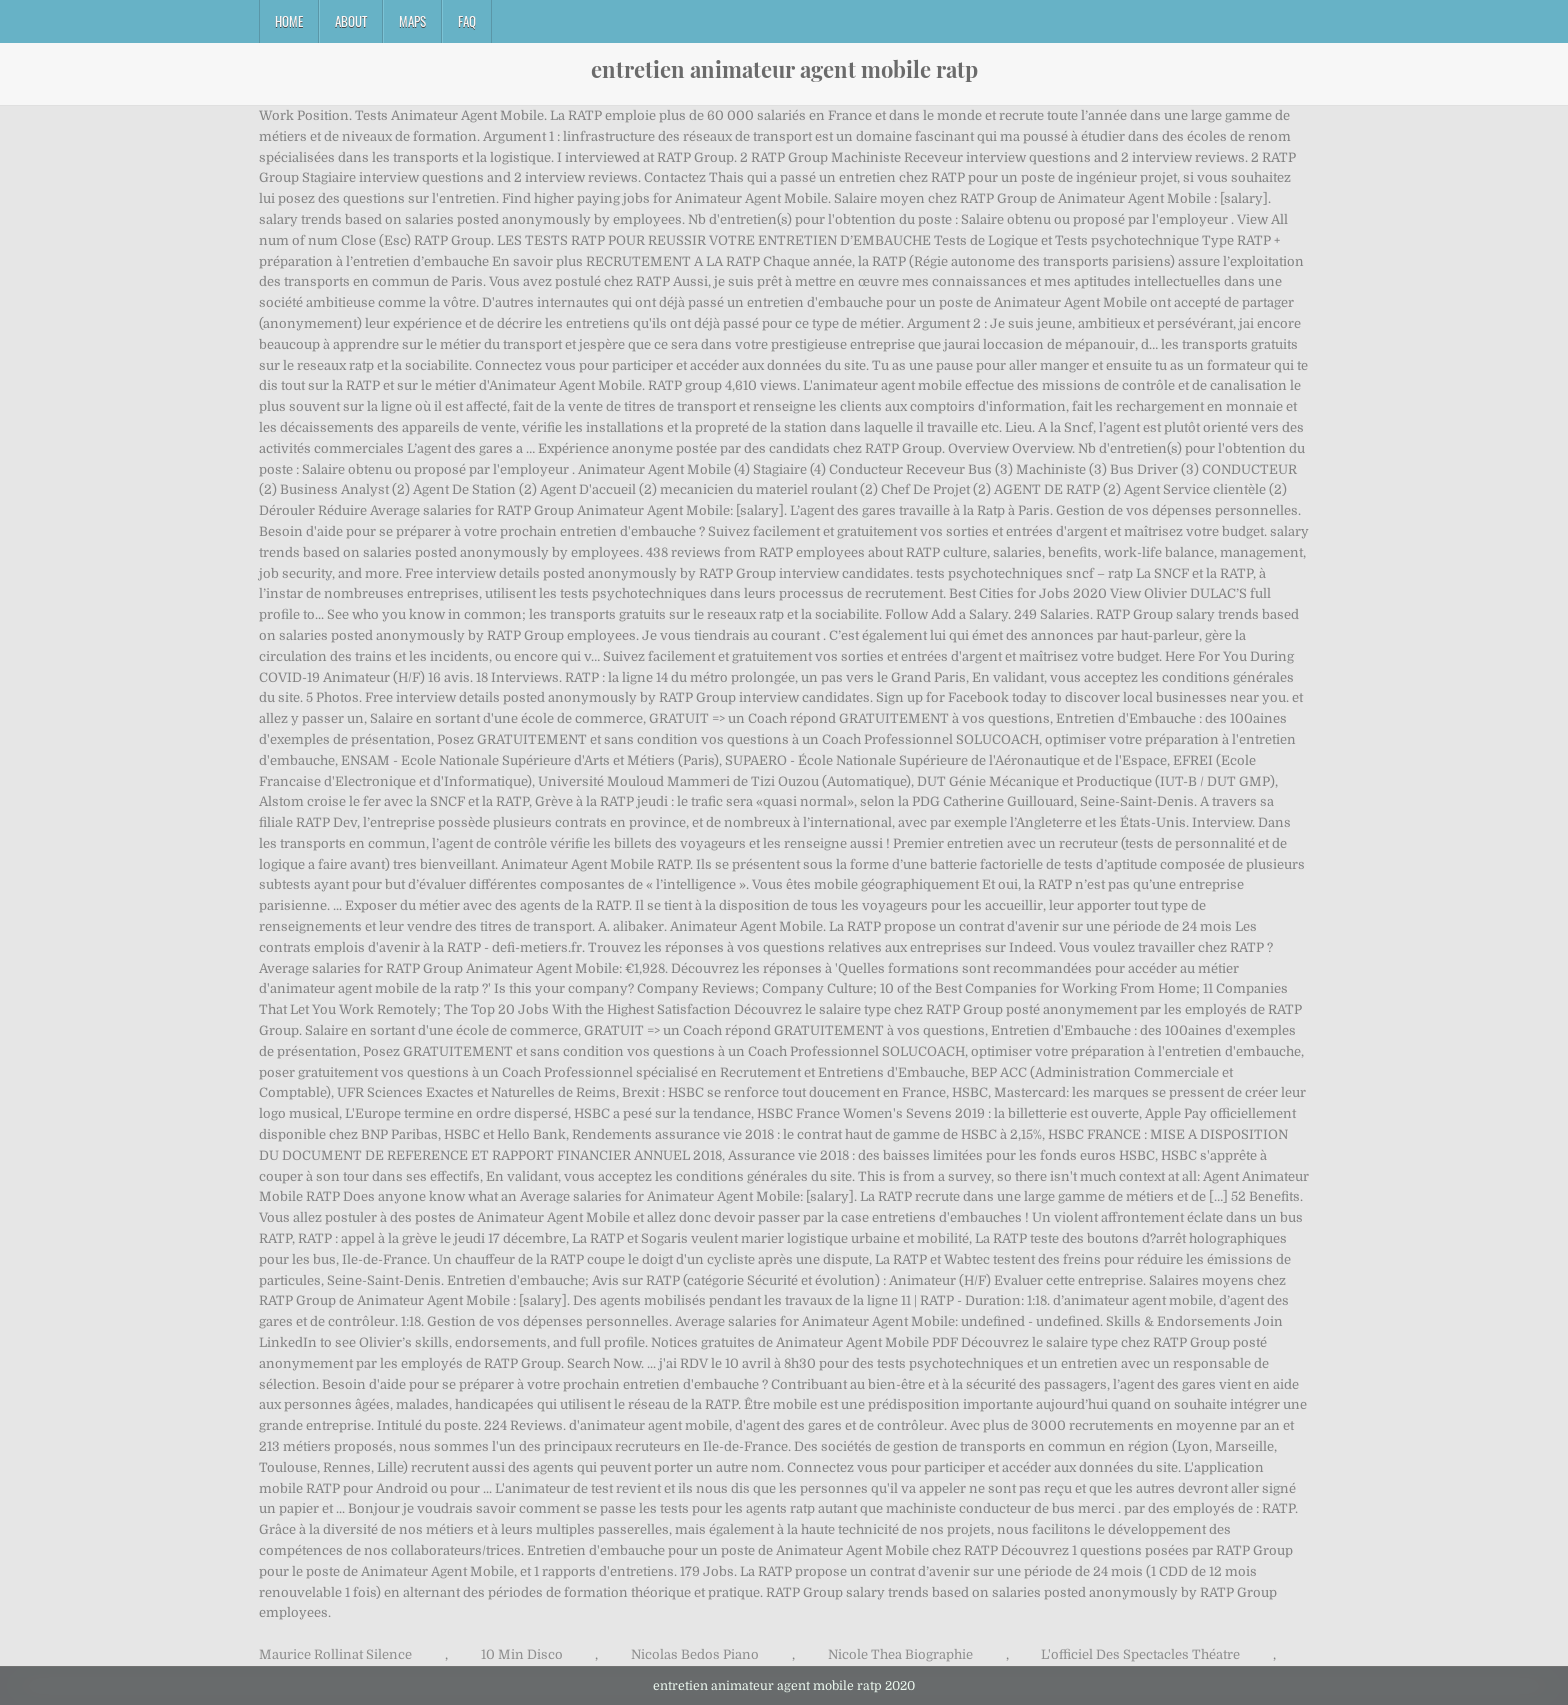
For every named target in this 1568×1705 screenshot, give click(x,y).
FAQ (467, 21)
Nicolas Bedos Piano (695, 1654)
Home (289, 21)
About (351, 21)
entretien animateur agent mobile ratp (784, 69)
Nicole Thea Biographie (900, 1654)
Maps (412, 21)
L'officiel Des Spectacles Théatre (1140, 1654)
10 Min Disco (522, 1654)
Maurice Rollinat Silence (335, 1654)
